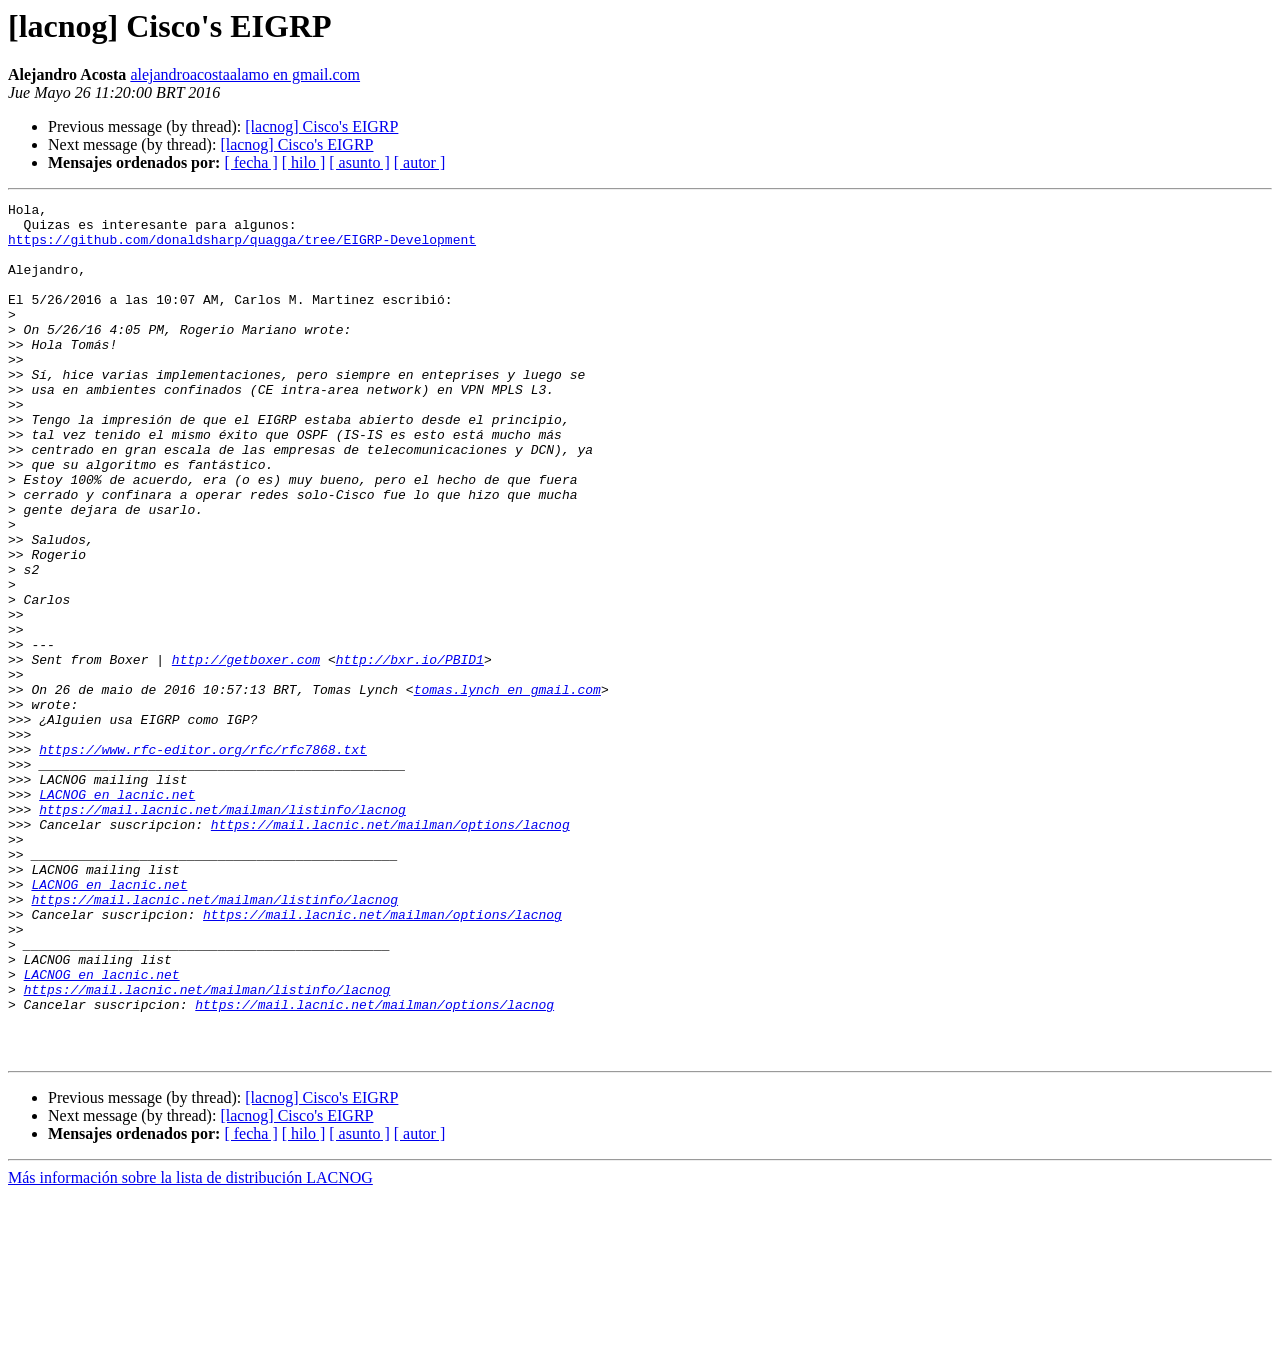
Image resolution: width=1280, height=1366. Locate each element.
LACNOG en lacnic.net (117, 914)
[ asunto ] (359, 162)
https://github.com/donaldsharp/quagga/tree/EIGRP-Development (242, 248)
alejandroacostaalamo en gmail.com (245, 74)
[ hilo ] (304, 162)
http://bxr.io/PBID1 (410, 752)
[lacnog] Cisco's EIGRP (321, 126)
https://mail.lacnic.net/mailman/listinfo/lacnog (222, 932)
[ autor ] (420, 162)
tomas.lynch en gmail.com (507, 788)
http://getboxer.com (246, 752)
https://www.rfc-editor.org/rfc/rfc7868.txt (203, 860)
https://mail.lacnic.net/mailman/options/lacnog (390, 950)
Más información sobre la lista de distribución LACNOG (190, 1348)
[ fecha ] (250, 162)
